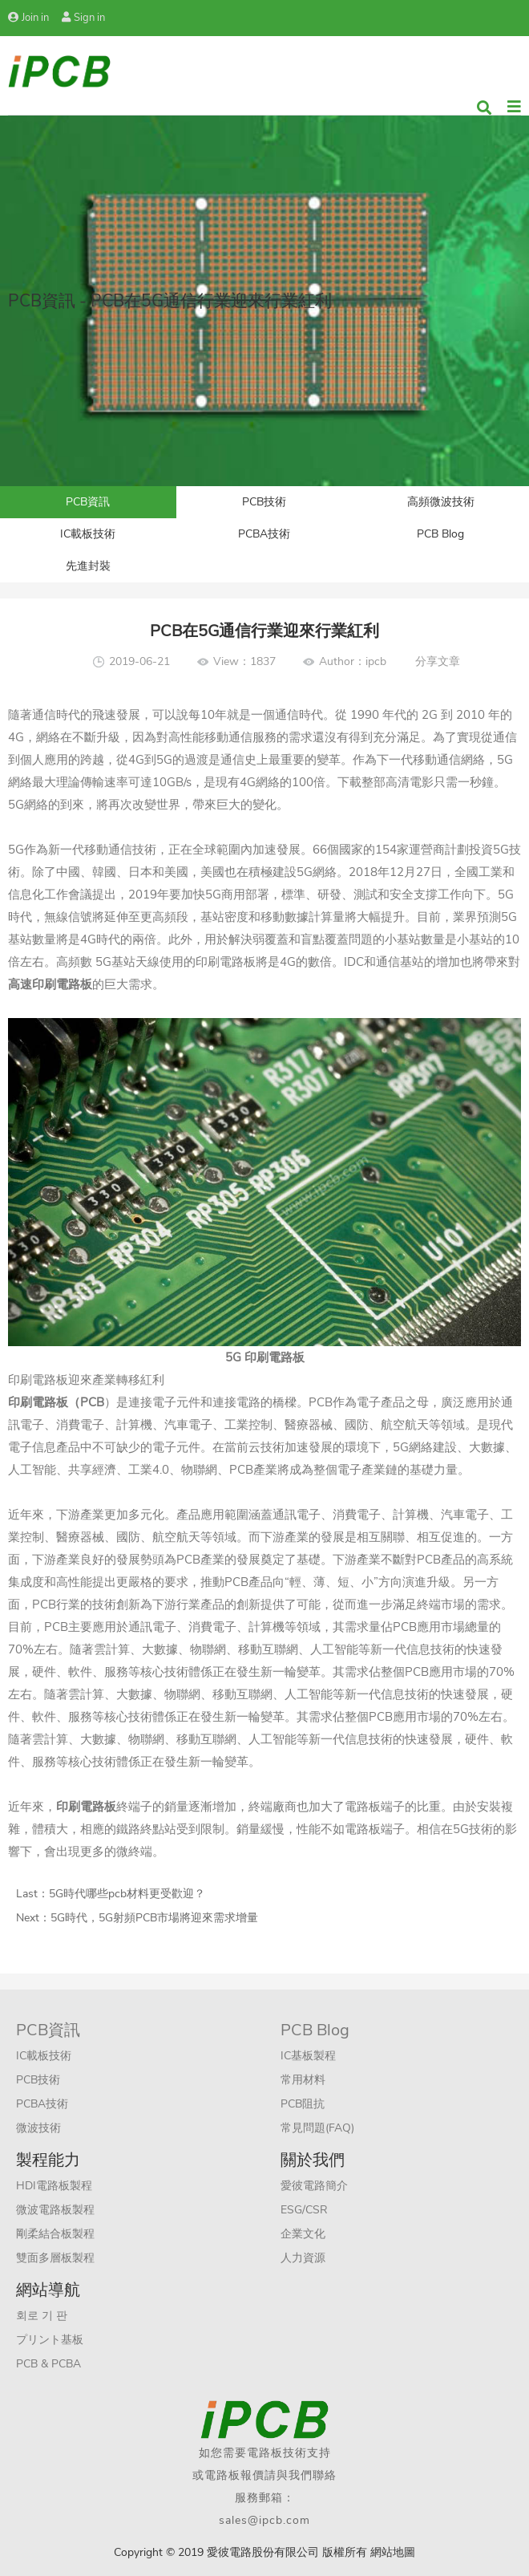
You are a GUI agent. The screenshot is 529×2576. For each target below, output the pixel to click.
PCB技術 (264, 501)
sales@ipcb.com (264, 2520)
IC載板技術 (87, 534)
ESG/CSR (304, 2209)
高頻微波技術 (440, 501)
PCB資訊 (88, 501)
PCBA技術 (264, 534)
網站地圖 (392, 2552)
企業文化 (303, 2233)
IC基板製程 (308, 2055)
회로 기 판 (41, 2315)
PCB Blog (440, 534)
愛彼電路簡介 (314, 2185)
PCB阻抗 (303, 2104)
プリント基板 (49, 2339)
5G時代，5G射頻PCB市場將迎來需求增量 (154, 1917)
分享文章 (437, 661)
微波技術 (38, 2128)
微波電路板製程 (55, 2209)
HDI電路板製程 (54, 2185)
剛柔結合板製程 (55, 2233)
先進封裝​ (88, 566)
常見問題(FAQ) (317, 2128)
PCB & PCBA (48, 2363)
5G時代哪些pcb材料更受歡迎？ (127, 1893)
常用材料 (303, 2079)
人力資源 (303, 2258)
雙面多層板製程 (55, 2258)
